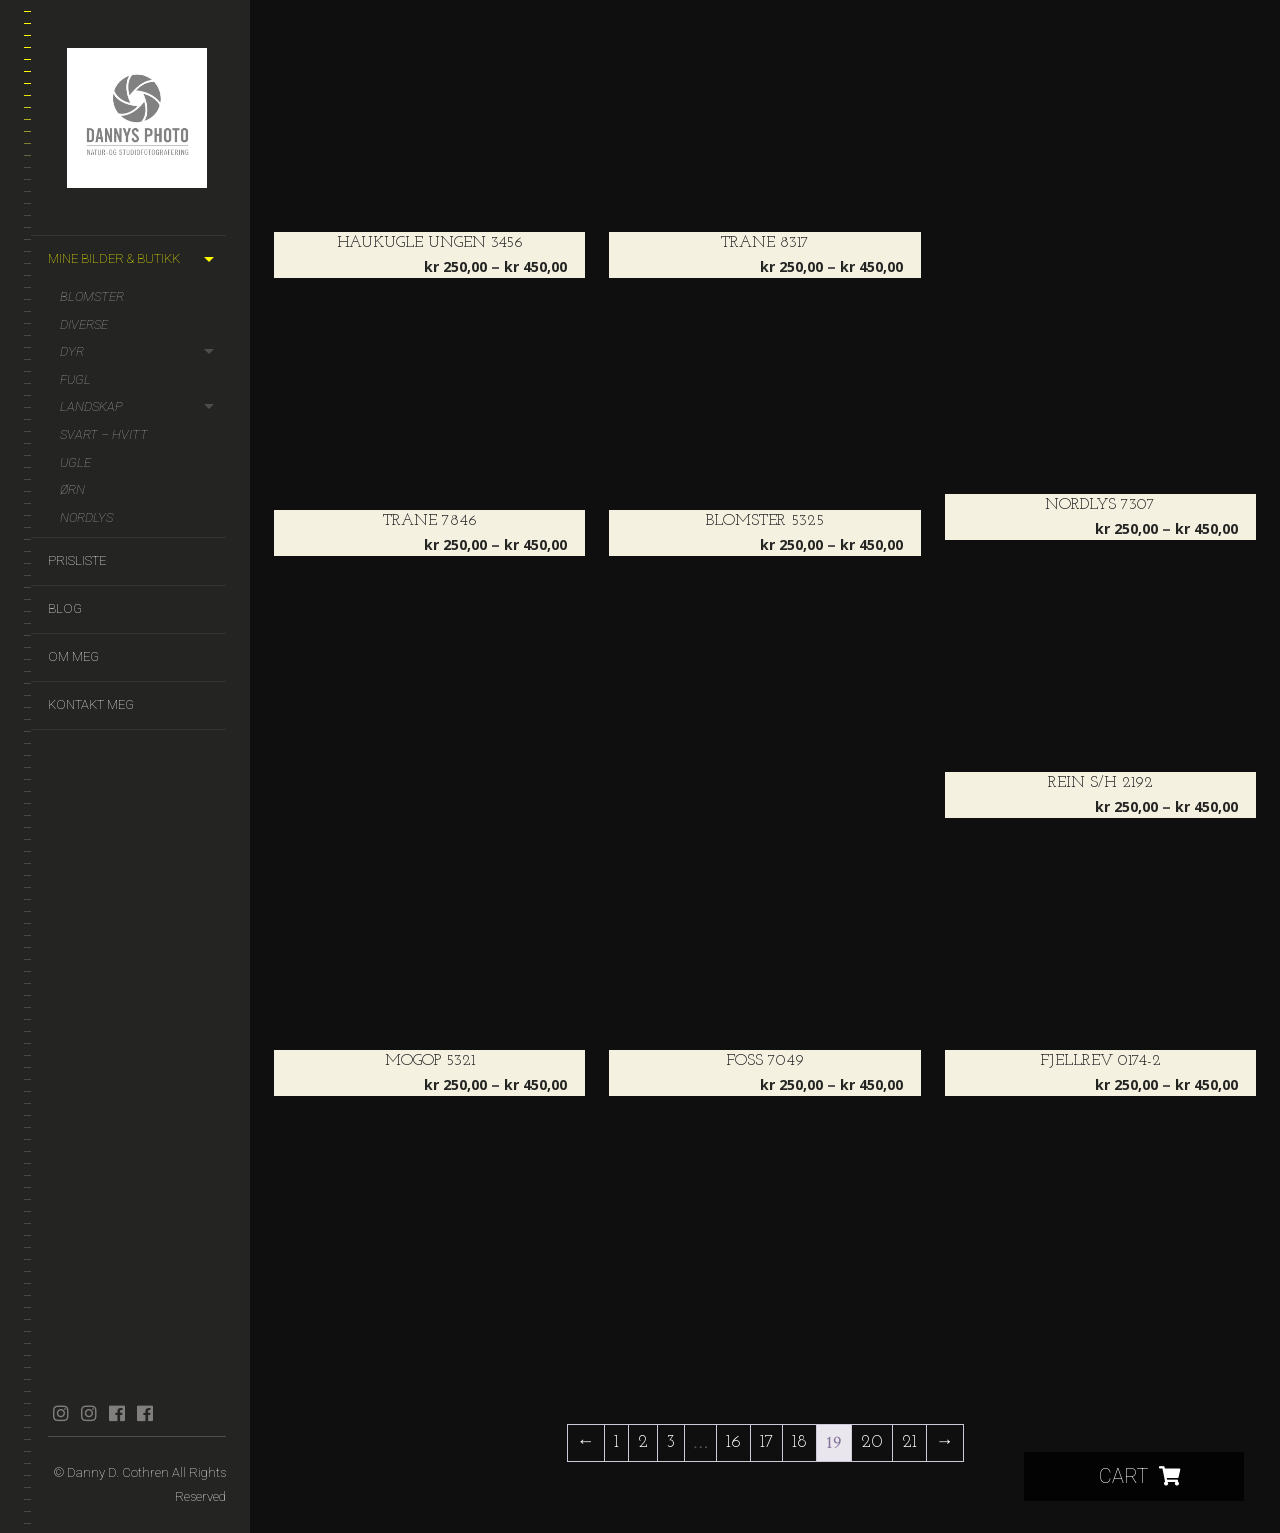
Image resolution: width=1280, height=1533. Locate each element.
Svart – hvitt (104, 434)
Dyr (72, 351)
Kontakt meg (91, 704)
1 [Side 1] (616, 1442)
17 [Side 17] (766, 1442)
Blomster (92, 296)
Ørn (72, 489)
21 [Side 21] (909, 1442)
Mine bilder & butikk (114, 258)
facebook (116, 1413)
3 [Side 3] (671, 1442)
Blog (65, 608)
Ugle (75, 462)
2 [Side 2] (643, 1442)
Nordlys (86, 517)
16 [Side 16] (733, 1442)
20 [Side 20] (872, 1442)
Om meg (73, 656)
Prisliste (77, 560)
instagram (60, 1413)
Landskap (91, 406)
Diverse (84, 324)
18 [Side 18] (799, 1442)
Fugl (75, 379)
